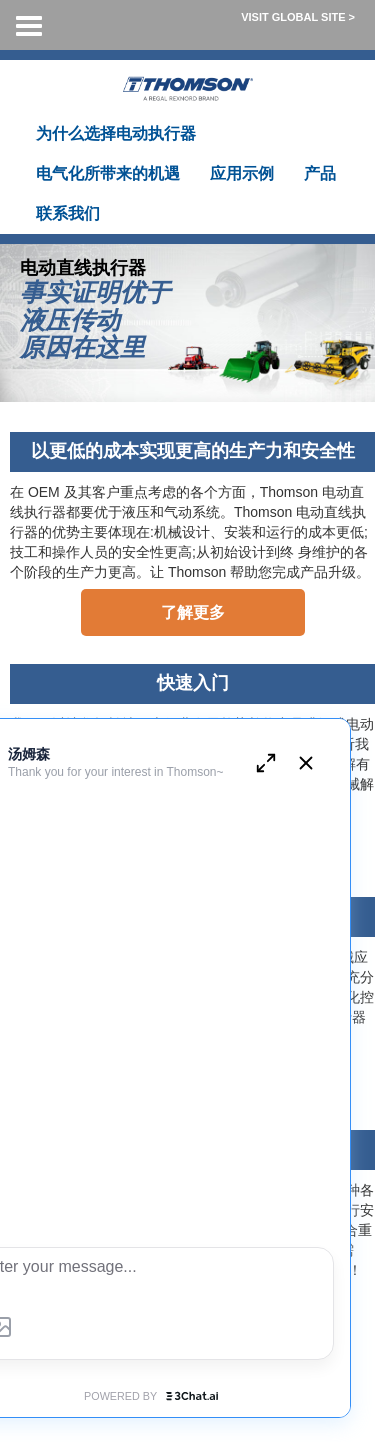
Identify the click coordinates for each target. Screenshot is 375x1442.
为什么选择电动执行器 (116, 133)
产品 (320, 173)
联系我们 (68, 213)
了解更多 (193, 612)
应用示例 (242, 173)
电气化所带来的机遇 (108, 173)
